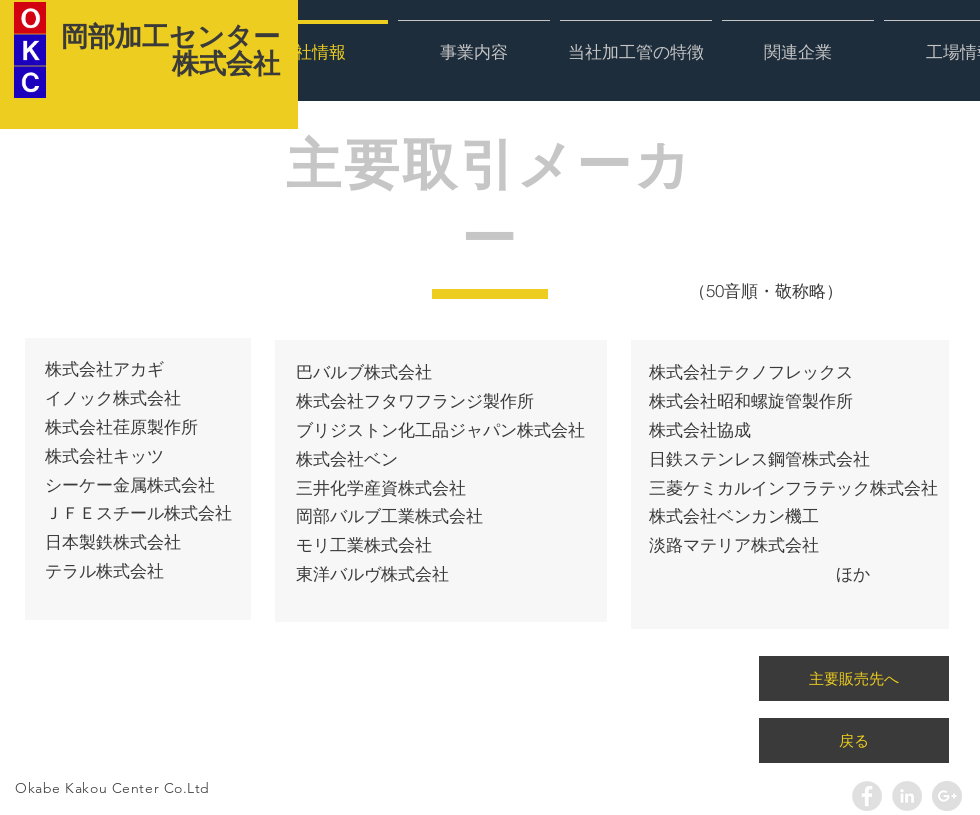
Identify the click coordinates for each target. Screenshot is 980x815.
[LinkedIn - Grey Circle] (907, 796)
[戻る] (854, 740)
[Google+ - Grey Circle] (947, 796)
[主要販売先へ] (854, 678)
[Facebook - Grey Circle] (867, 796)
